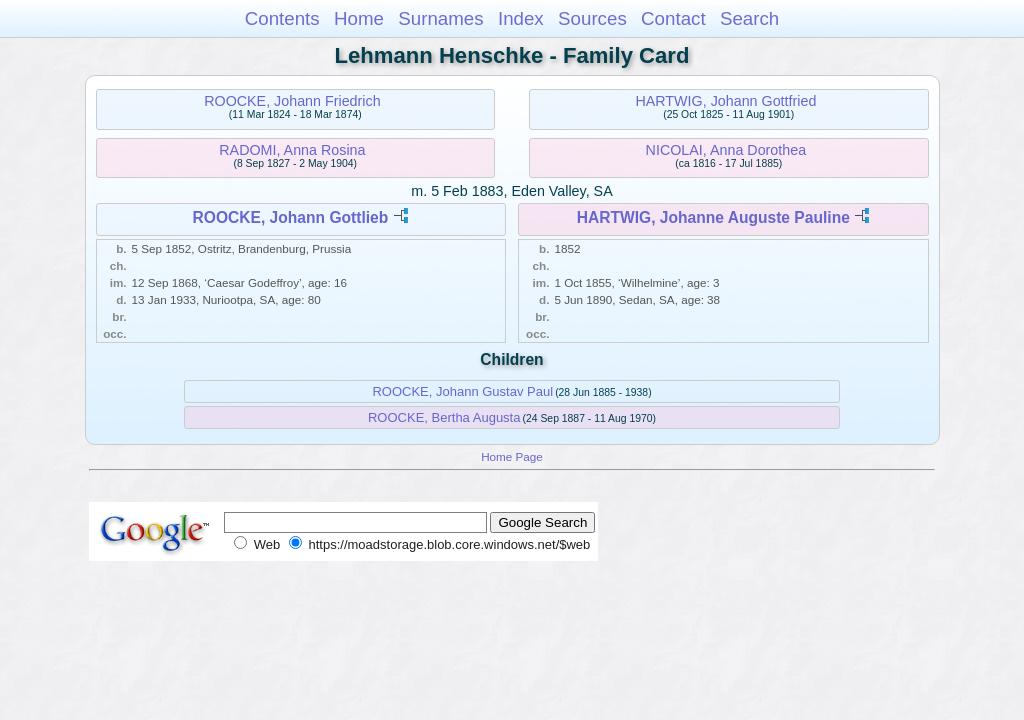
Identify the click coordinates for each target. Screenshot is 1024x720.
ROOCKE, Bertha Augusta (444, 417)
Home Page (512, 456)
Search (749, 18)
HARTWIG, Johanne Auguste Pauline (713, 217)
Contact (673, 18)
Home (359, 18)
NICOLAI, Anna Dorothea (726, 150)
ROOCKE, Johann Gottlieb (291, 217)
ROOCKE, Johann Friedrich (292, 101)
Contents (282, 18)
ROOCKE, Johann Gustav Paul (462, 391)
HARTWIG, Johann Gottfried (725, 101)
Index (521, 18)
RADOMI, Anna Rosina (292, 150)
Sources (592, 18)
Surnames (440, 18)
